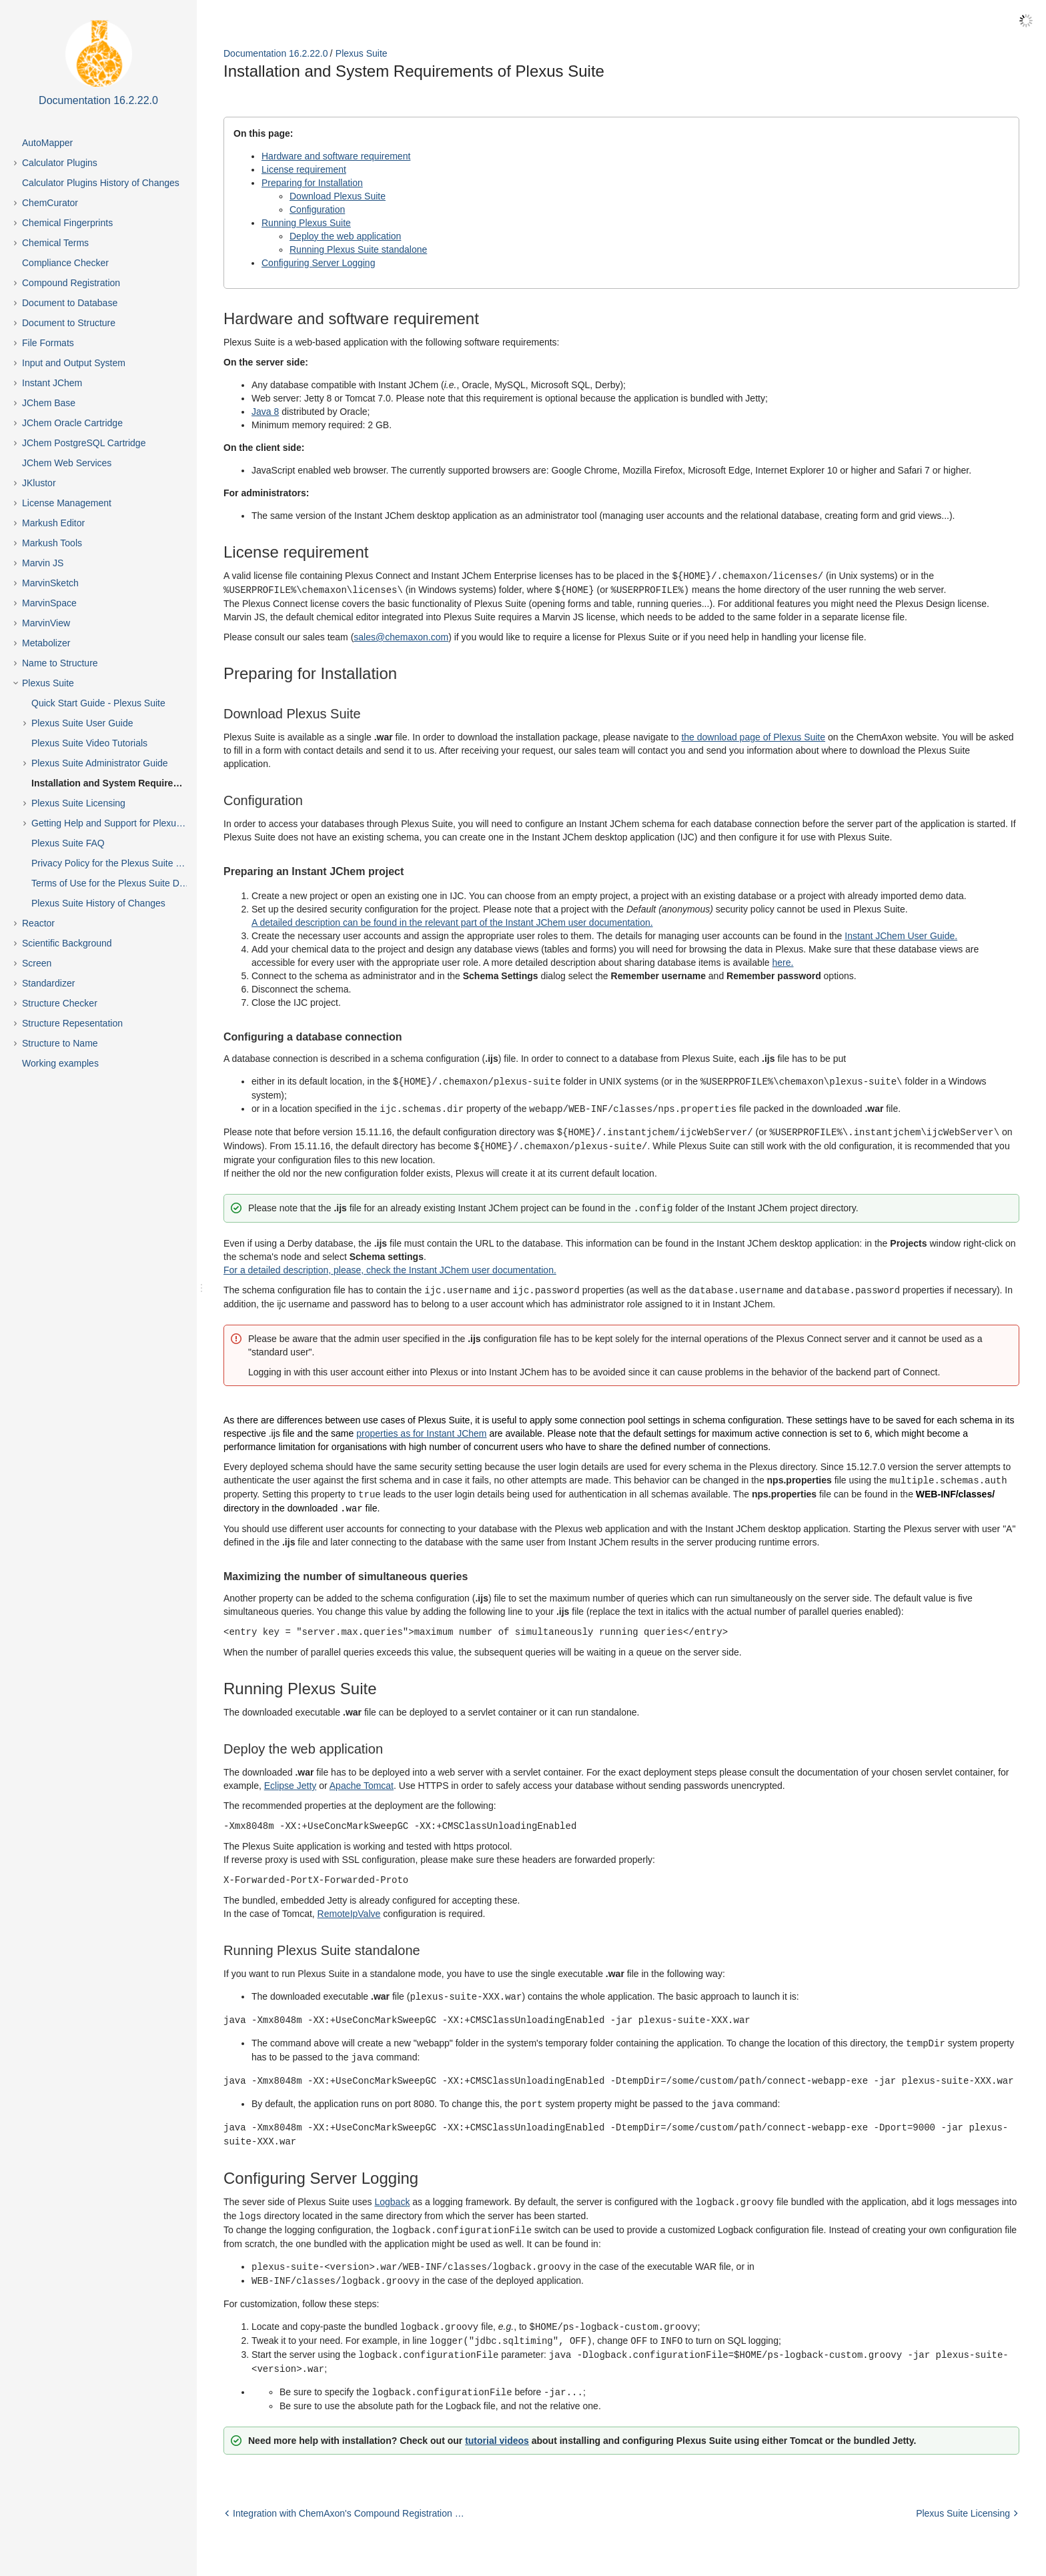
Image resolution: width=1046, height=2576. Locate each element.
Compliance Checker (65, 262)
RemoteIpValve (349, 1904)
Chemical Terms (55, 242)
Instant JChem (52, 383)
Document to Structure (68, 322)
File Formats (48, 343)
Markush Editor (53, 523)
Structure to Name (60, 1043)
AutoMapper (47, 142)
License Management (66, 503)
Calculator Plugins (59, 162)
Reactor (38, 923)
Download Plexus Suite (338, 196)
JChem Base (48, 403)
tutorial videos (497, 2419)
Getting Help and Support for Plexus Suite (118, 823)
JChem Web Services (66, 463)
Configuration (317, 209)
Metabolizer (46, 643)
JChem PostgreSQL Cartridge (83, 443)
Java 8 (265, 411)
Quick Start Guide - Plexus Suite (98, 703)
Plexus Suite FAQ (68, 843)
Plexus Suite (48, 683)
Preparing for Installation (312, 182)
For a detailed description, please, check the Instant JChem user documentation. (389, 1265)
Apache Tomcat (362, 1777)
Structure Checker (59, 1003)
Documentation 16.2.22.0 (275, 53)
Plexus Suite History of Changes (98, 903)
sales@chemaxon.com (401, 635)
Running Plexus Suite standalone (358, 249)
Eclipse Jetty (290, 1777)
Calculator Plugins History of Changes (100, 182)
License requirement (304, 169)
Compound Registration (71, 282)
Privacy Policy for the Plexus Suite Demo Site (121, 863)
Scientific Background (67, 943)
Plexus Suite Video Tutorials (89, 743)
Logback (392, 2187)
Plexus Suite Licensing (78, 803)
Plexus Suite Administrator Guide (99, 763)
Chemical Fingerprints (67, 222)
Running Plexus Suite (306, 222)
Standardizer (48, 983)
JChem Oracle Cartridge (72, 423)
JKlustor (39, 483)
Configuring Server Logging (318, 262)
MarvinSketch (50, 583)
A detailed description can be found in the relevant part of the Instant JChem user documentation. (452, 921)
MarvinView (46, 623)
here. (783, 961)
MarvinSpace (49, 603)
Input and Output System (73, 363)
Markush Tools (52, 543)
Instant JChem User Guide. (901, 934)
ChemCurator (50, 202)
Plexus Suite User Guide (82, 723)
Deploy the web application (345, 236)
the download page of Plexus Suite (753, 735)
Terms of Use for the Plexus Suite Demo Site (121, 883)
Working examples (60, 1063)
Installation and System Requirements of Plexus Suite (121, 783)
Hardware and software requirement (336, 156)
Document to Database (69, 302)
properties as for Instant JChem (421, 1428)
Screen (36, 963)
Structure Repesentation (72, 1023)
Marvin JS (42, 563)
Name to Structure (60, 663)
